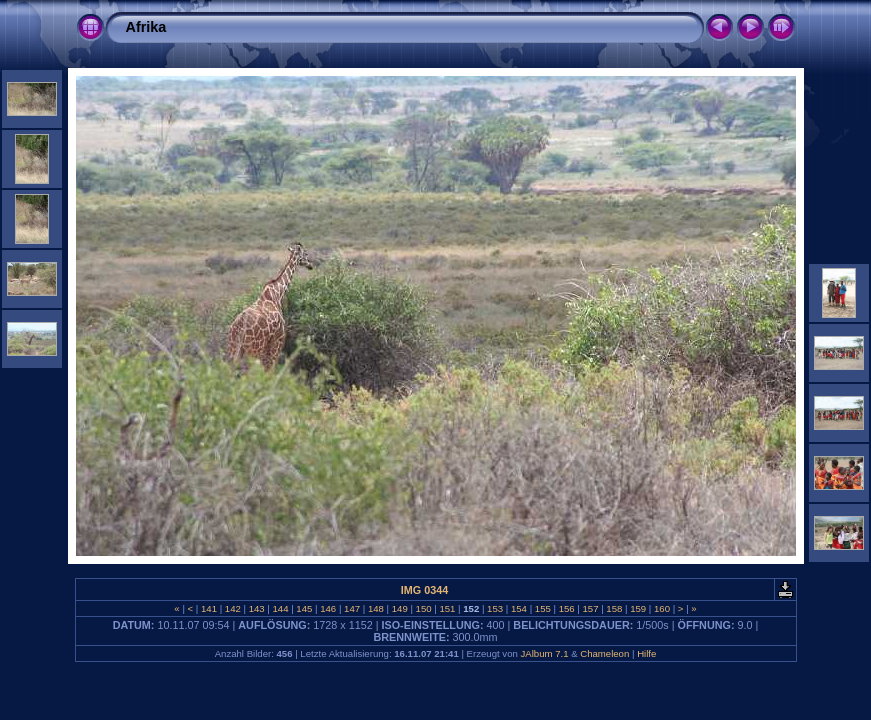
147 (351, 608)
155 (542, 608)
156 (566, 608)
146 (328, 608)
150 (423, 608)
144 (280, 608)
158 (614, 608)
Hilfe (646, 653)
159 (638, 608)
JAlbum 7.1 (544, 653)
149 (399, 608)
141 (208, 608)
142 (232, 608)
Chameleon (604, 653)
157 (590, 608)
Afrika (146, 27)
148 (375, 608)
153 (494, 608)
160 (661, 608)
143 (256, 608)
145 (304, 608)
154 (518, 608)
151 (447, 608)
